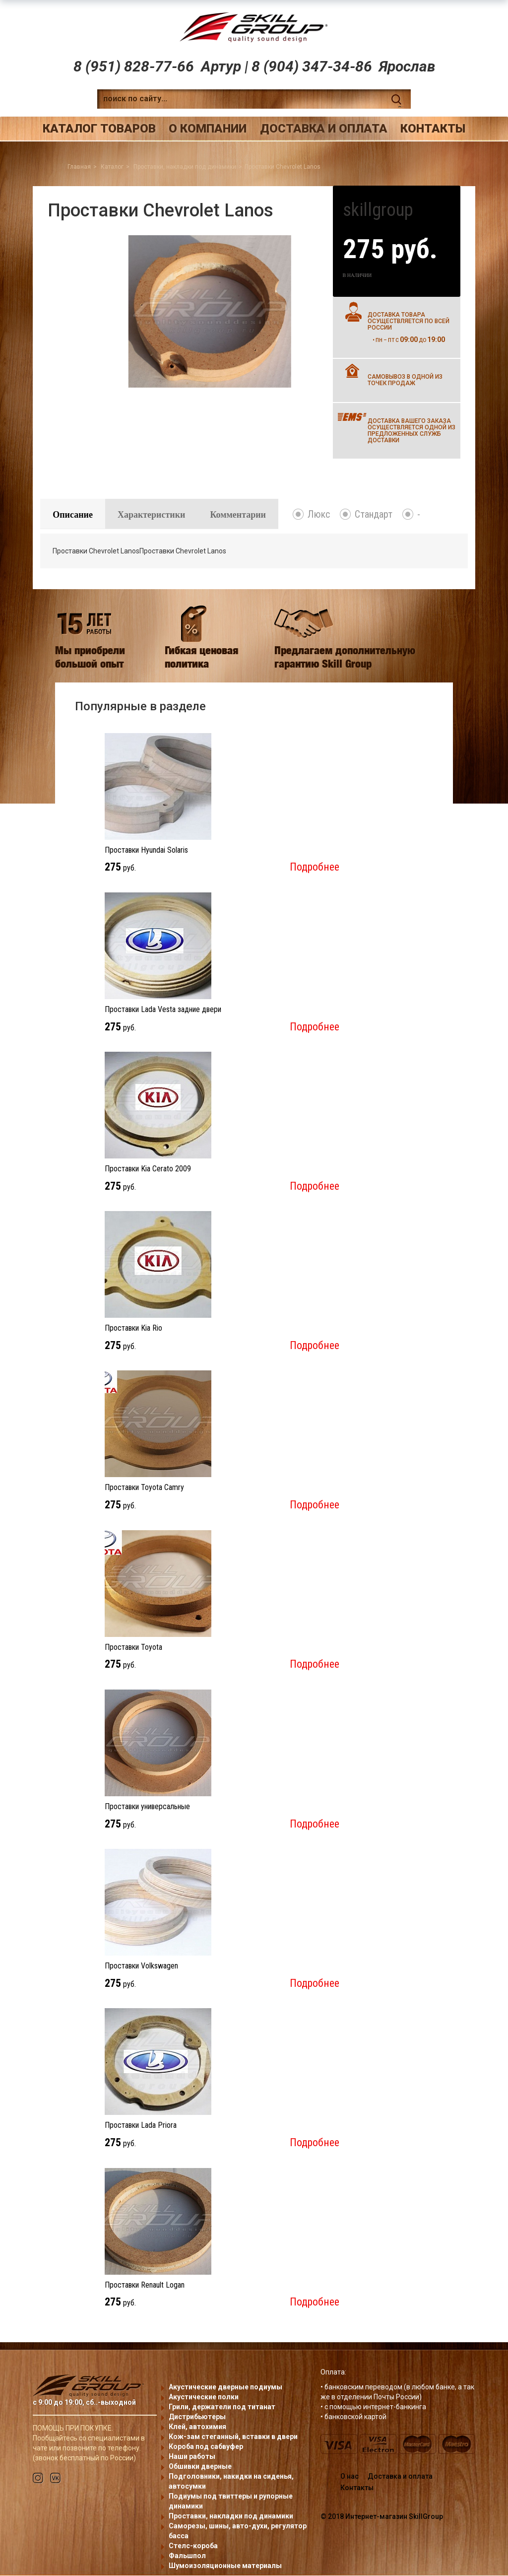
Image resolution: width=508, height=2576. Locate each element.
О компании (208, 129)
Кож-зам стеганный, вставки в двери (233, 2437)
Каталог (112, 166)
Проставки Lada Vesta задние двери (163, 1010)
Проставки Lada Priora (141, 2126)
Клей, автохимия (197, 2427)
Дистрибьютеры (197, 2417)
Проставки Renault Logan (145, 2285)
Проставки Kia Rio (133, 1329)
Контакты (432, 129)
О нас (349, 2477)
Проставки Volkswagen (141, 1966)
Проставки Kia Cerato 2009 (148, 1169)
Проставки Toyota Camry (144, 1488)
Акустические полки (204, 2397)
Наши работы (192, 2457)
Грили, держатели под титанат (222, 2407)
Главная (79, 166)
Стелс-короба (193, 2546)
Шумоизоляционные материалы (225, 2566)
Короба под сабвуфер (206, 2447)
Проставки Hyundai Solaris (146, 850)
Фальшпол (187, 2556)
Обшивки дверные (200, 2467)
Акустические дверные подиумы (225, 2387)
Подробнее (314, 868)
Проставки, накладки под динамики (184, 166)
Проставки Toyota (133, 1647)
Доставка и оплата (323, 129)
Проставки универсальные (147, 1807)
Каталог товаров (99, 129)
